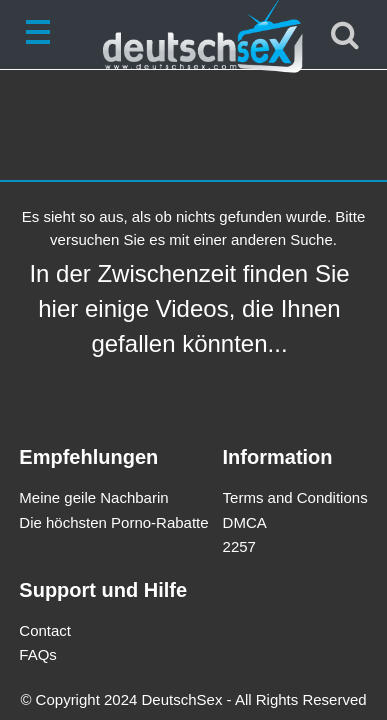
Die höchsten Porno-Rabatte (113, 522)
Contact (45, 630)
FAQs (38, 654)
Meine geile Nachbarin (93, 497)
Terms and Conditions (295, 497)
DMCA (245, 522)
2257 (239, 546)
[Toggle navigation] (42, 35)
